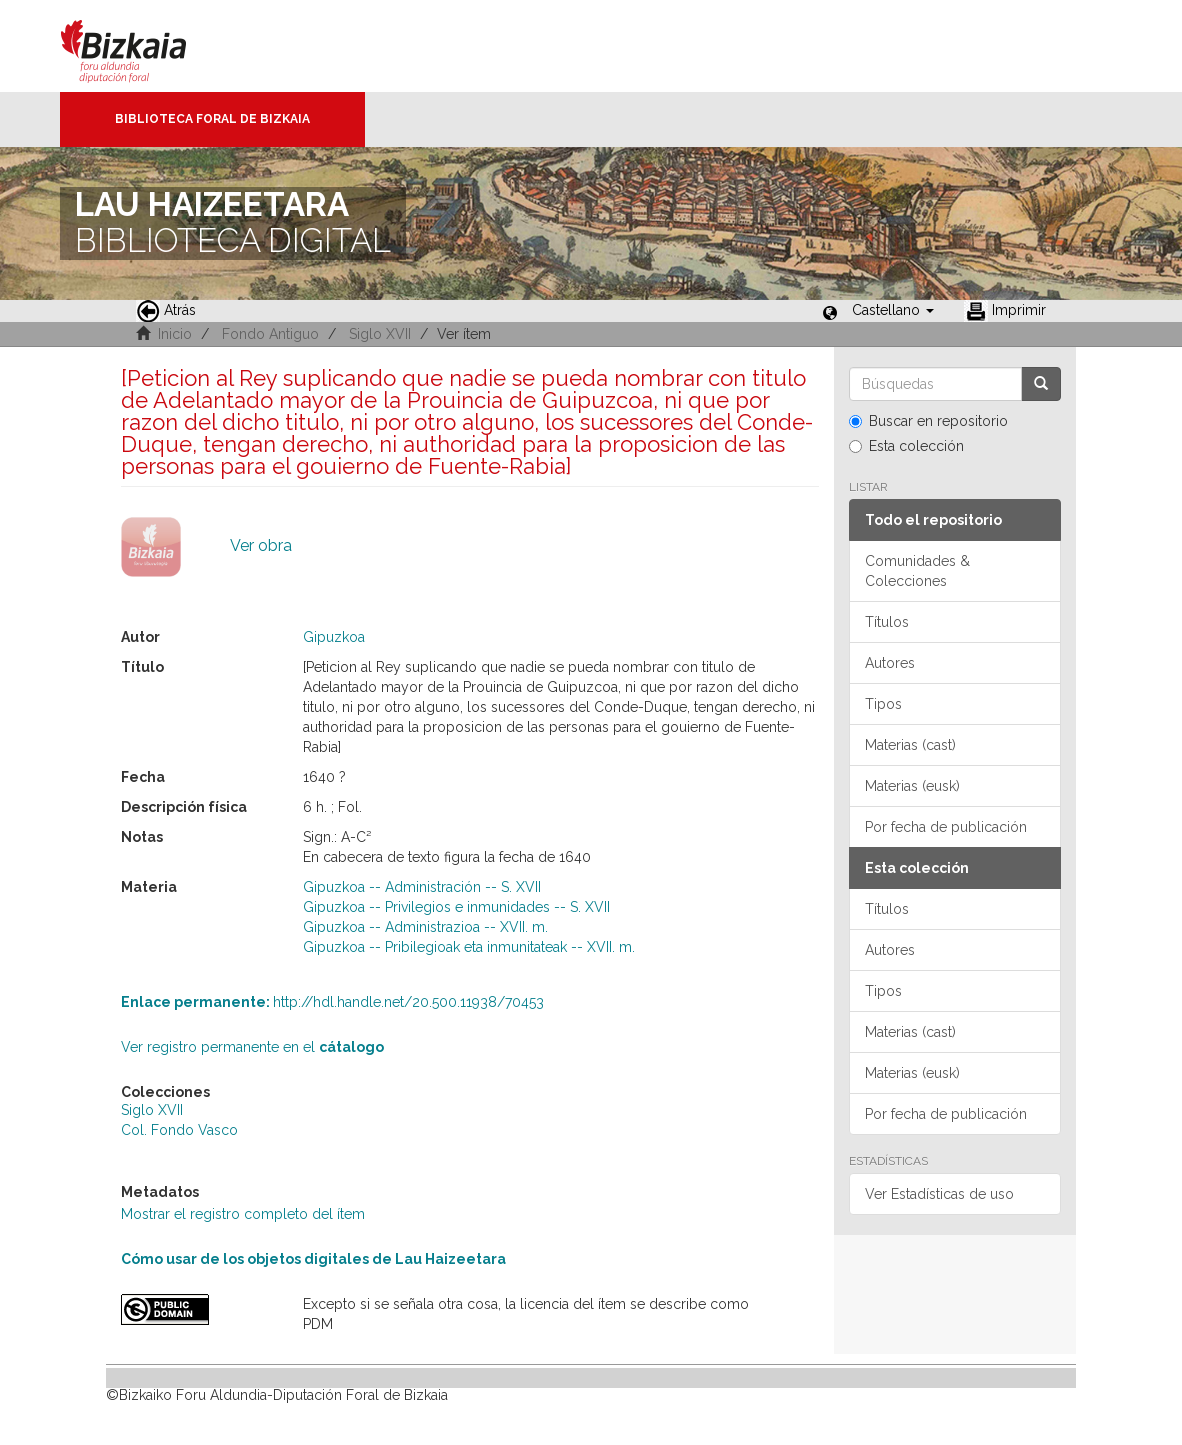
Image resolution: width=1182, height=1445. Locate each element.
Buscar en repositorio (928, 421)
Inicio (175, 334)
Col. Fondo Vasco (179, 1130)
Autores (890, 663)
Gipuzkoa (334, 637)
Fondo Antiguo (270, 334)
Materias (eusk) (912, 786)
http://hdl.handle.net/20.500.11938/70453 (332, 1002)
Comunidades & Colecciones (917, 571)
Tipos (883, 704)
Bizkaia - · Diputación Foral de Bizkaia (144, 46)
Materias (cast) (910, 745)
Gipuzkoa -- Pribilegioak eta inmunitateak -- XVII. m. (469, 947)
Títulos (887, 622)
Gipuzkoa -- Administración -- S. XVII (422, 887)
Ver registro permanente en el (252, 1047)
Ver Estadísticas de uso (939, 1194)
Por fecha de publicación (946, 827)
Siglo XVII (380, 334)
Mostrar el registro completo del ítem (243, 1214)
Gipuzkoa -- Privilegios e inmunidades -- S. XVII (456, 907)
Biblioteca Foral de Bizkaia (212, 119)
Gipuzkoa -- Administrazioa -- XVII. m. (425, 927)
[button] (893, 310)
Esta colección (906, 446)
